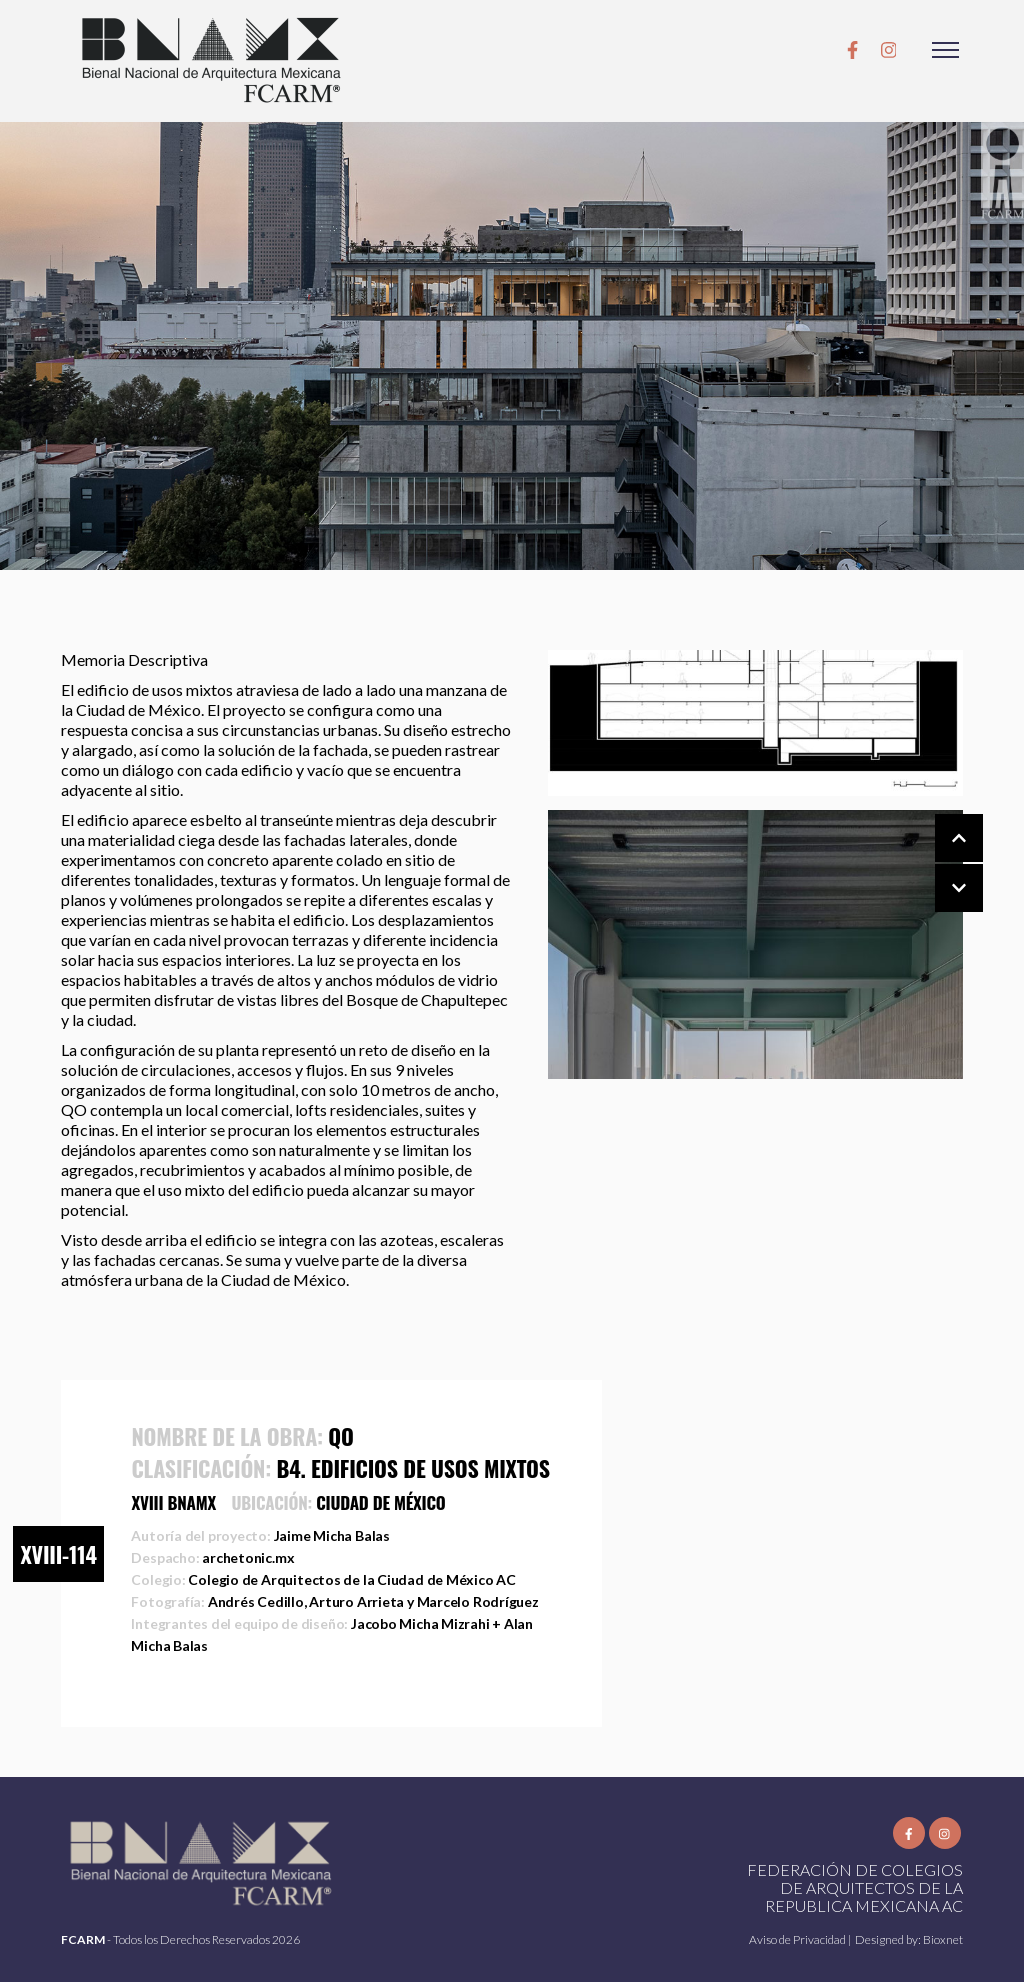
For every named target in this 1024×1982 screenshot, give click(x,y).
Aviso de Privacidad (798, 1939)
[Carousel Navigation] (939, 864)
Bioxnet (943, 1939)
